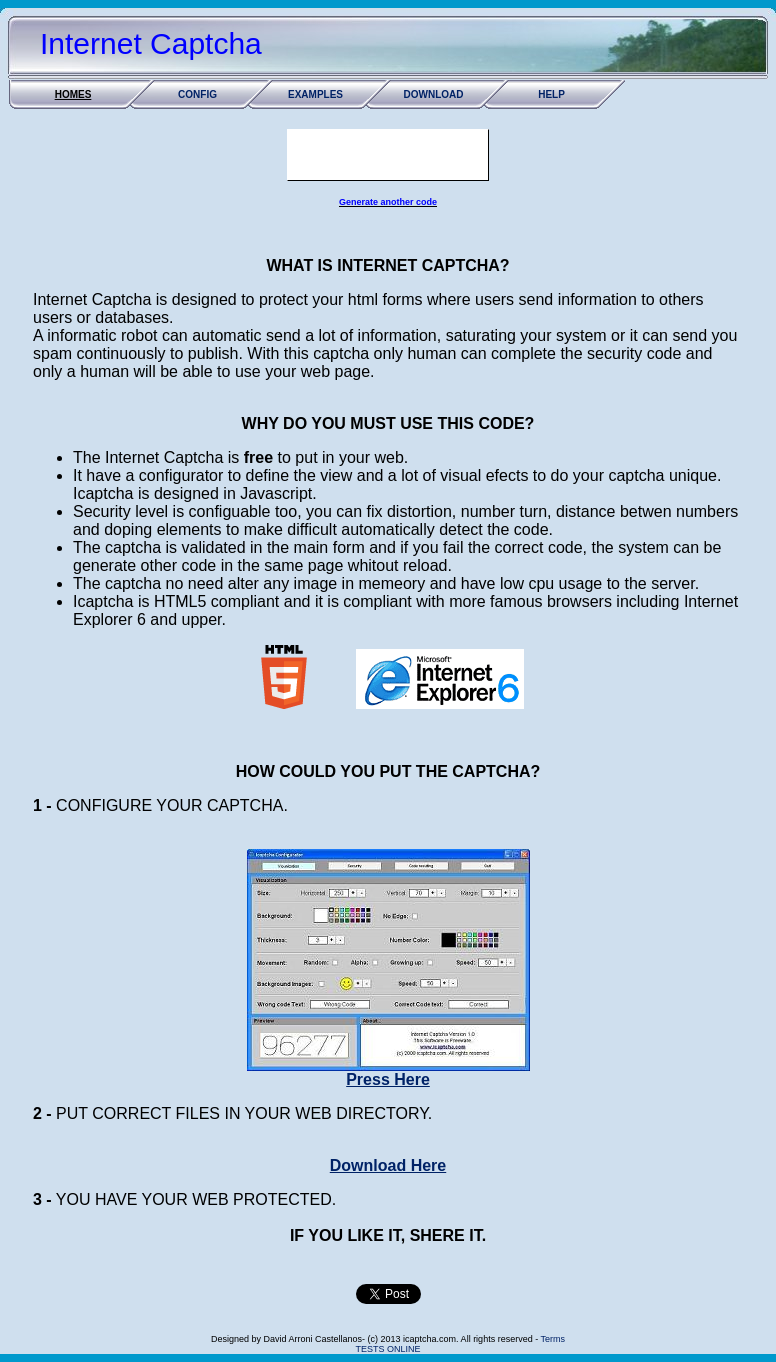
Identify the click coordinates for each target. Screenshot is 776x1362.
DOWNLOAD (434, 94)
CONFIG (197, 94)
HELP (551, 94)
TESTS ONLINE (387, 1349)
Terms (552, 1339)
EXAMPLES (315, 94)
